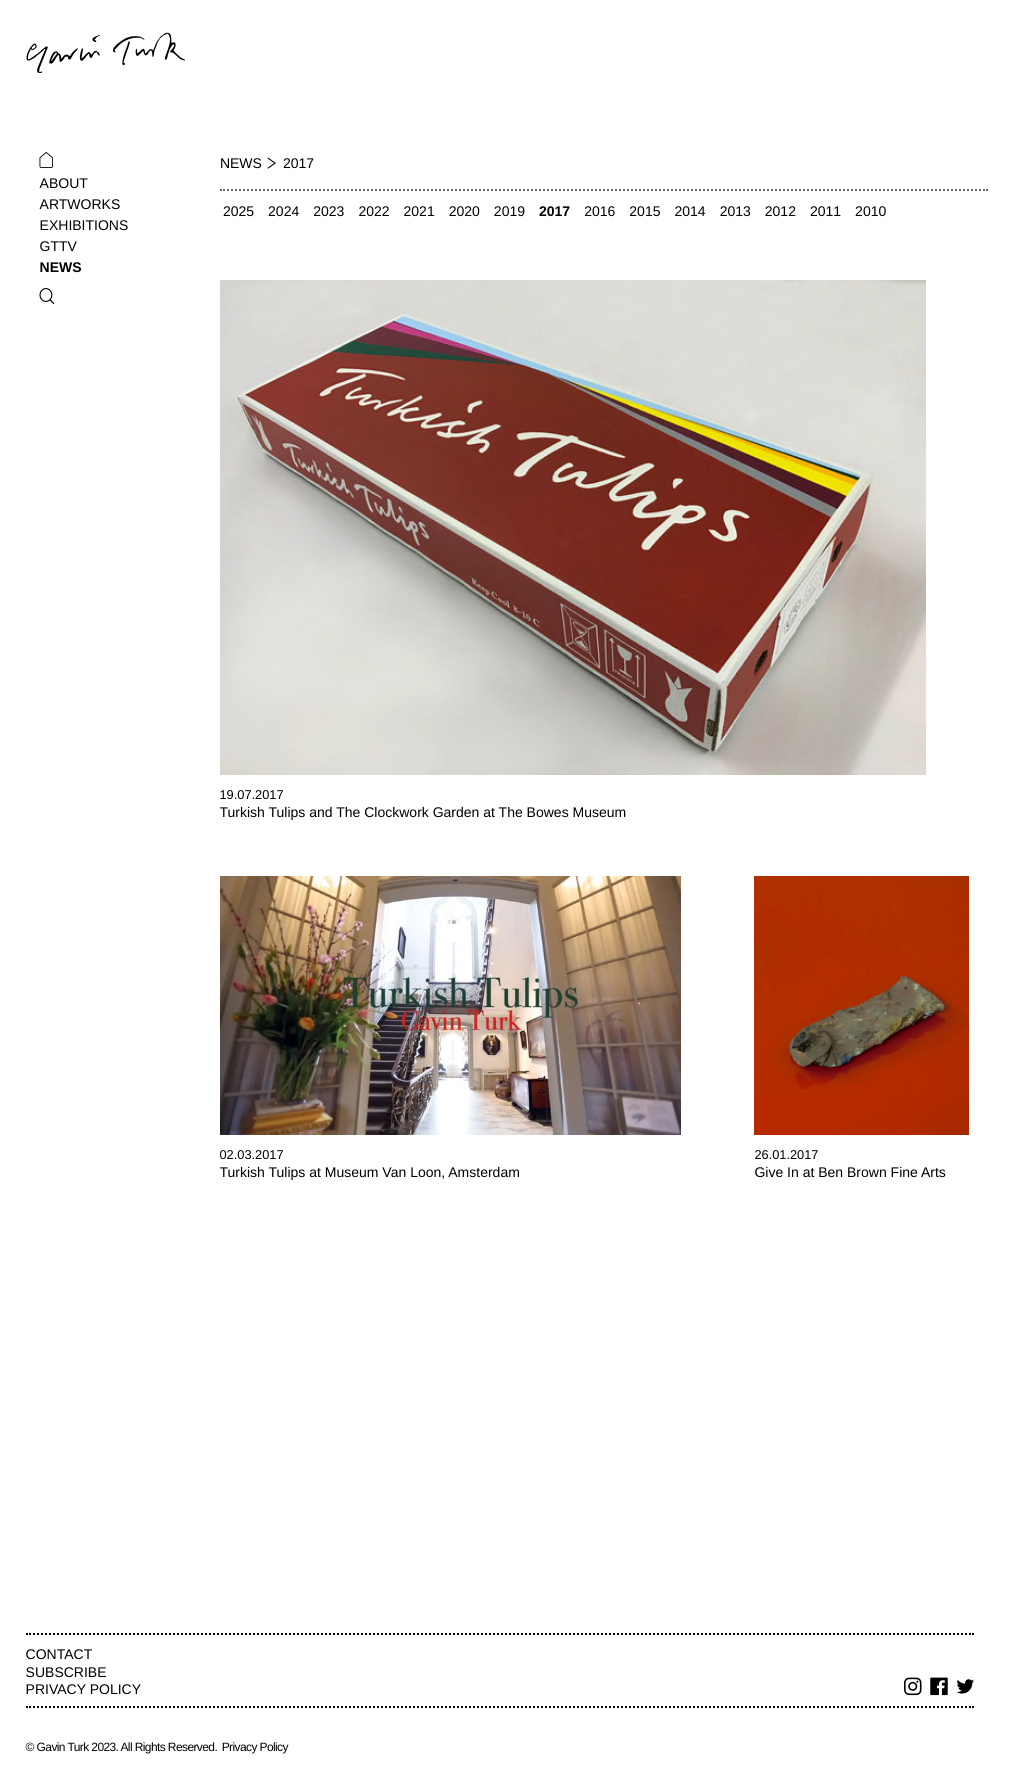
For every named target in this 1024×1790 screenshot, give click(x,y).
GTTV (58, 246)
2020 (464, 211)
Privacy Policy (83, 1689)
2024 (283, 211)
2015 (644, 211)
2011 (825, 211)
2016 (599, 211)
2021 (419, 211)
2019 (509, 211)
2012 (780, 211)
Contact (59, 1654)
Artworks (80, 204)
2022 (373, 211)
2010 (870, 211)
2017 (554, 211)
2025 (238, 211)
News (61, 267)
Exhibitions (84, 225)
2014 (689, 211)
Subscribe (66, 1672)
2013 (735, 211)
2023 (328, 211)
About (64, 183)
